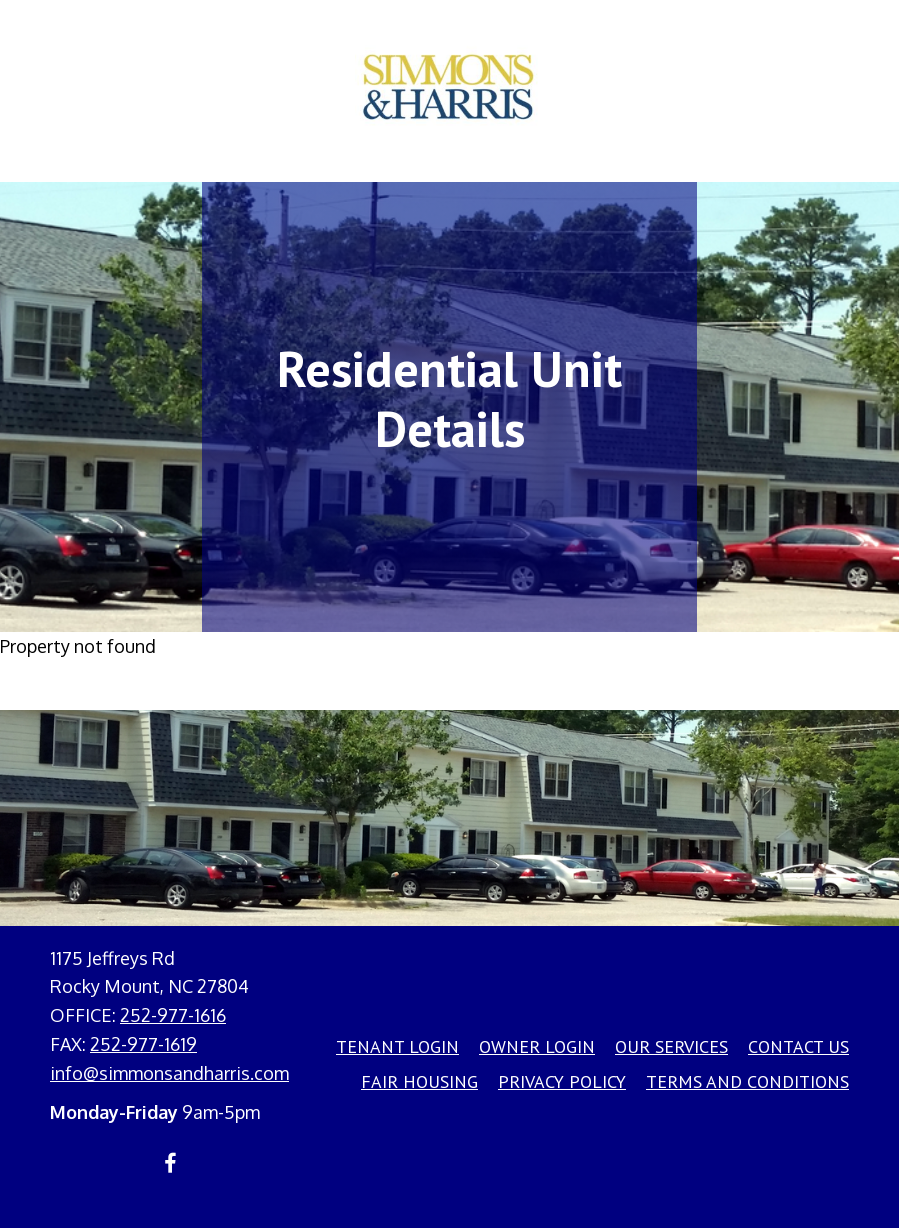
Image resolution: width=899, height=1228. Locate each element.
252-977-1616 (173, 1015)
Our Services (671, 1046)
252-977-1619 (143, 1044)
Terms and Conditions (747, 1081)
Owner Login (537, 1046)
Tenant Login (397, 1046)
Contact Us (798, 1046)
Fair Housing (419, 1081)
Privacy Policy (562, 1081)
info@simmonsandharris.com (169, 1073)
